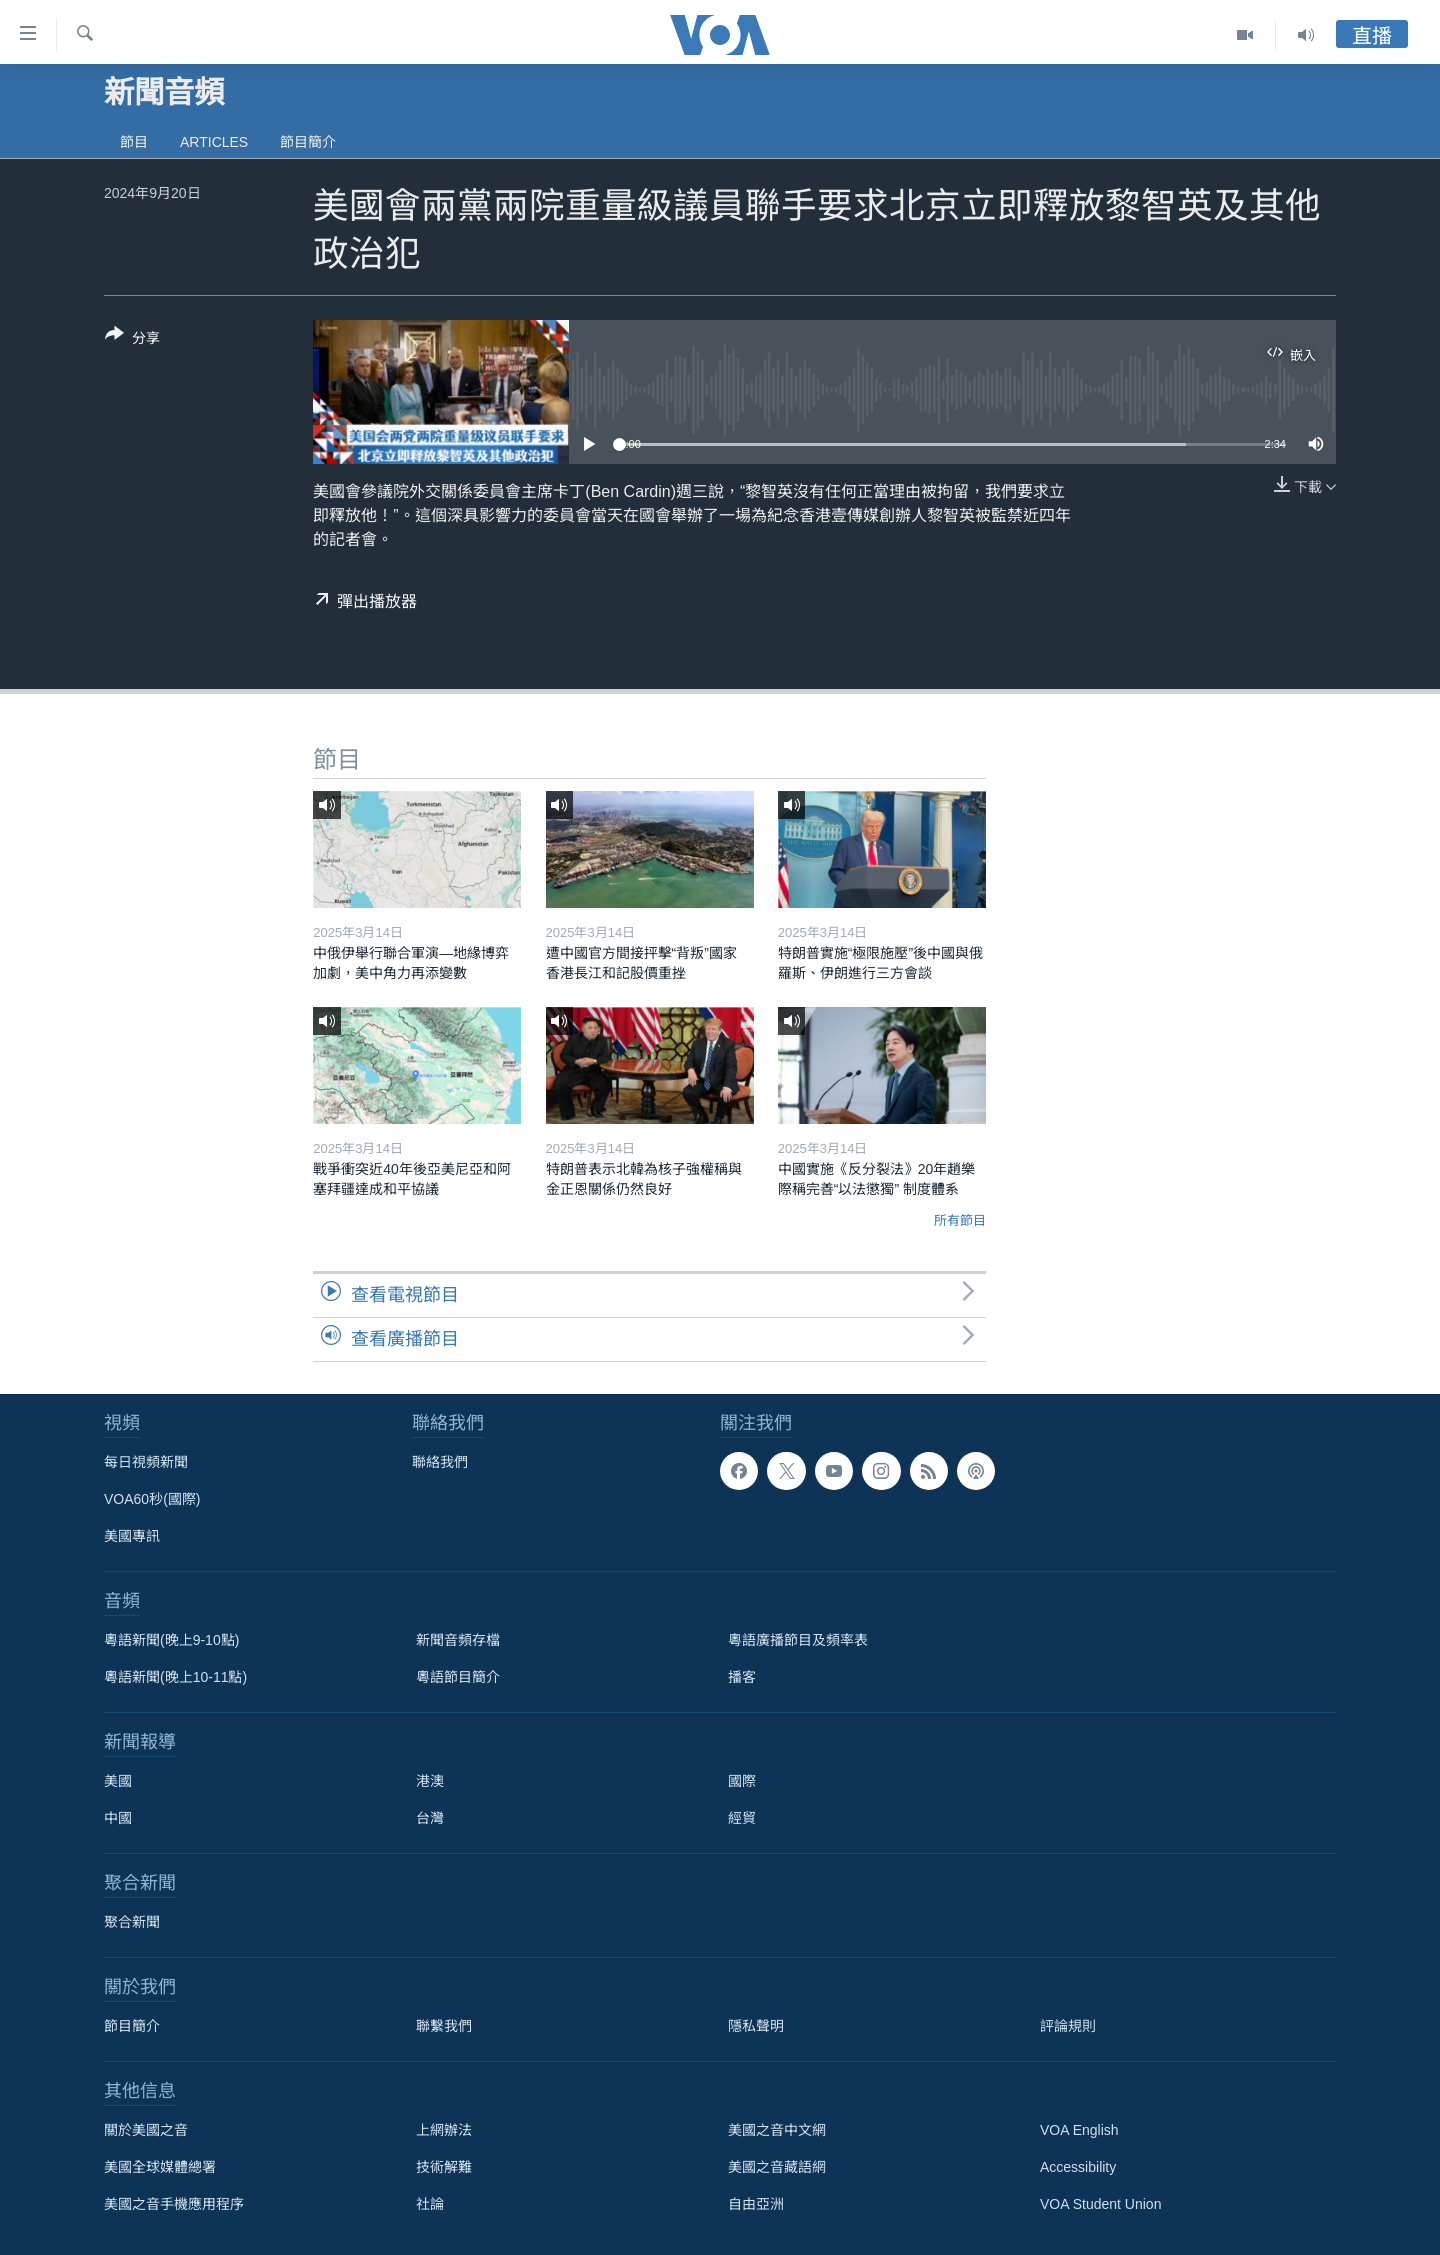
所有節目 (960, 1220)
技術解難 (444, 2167)
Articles (214, 142)
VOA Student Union (1100, 2204)
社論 (430, 2204)
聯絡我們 (440, 1462)
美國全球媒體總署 (160, 2167)
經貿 (742, 1818)
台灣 (430, 1818)
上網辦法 (444, 2130)
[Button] (132, 340)
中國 (118, 1818)
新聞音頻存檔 (458, 1640)
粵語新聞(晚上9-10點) (171, 1640)
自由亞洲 (756, 2204)
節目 (134, 142)
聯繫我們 (444, 2026)
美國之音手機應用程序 (174, 2204)
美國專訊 (132, 1536)
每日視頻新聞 (146, 1462)
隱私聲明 (756, 2026)
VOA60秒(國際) (152, 1499)
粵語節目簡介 (458, 1677)
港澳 (430, 1781)
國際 (742, 1781)
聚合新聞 (132, 1922)
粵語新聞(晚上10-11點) (175, 1677)
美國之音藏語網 (777, 2167)
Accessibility (1078, 2167)
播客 (742, 1677)
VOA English (1079, 2130)
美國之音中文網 (777, 2130)
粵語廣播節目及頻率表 (798, 1640)
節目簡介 (308, 142)
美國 (118, 1781)
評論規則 (1068, 2026)
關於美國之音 (146, 2130)
